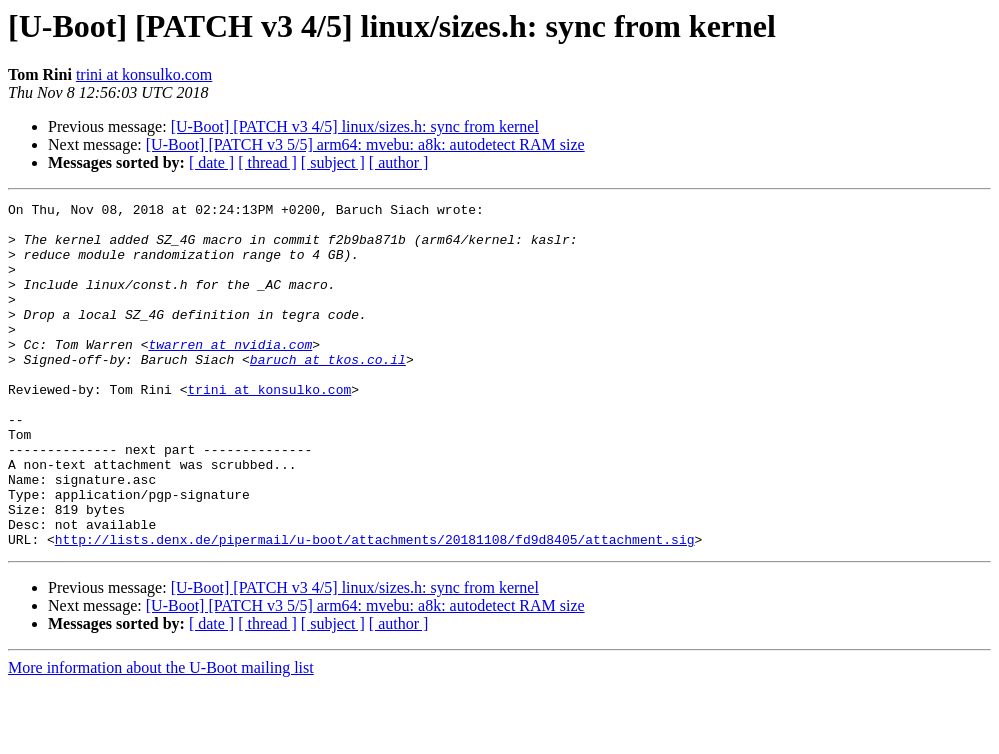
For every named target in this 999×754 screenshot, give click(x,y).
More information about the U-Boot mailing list (161, 736)
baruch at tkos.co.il (328, 392)
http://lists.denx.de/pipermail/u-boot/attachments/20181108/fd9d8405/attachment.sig (375, 608)
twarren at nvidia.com (230, 374)
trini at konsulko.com (144, 74)
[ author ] (399, 162)
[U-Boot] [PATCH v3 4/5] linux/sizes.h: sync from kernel (355, 126)
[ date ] (211, 162)
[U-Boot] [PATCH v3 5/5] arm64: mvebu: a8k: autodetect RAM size (365, 144)
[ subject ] (333, 162)
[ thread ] (267, 162)
